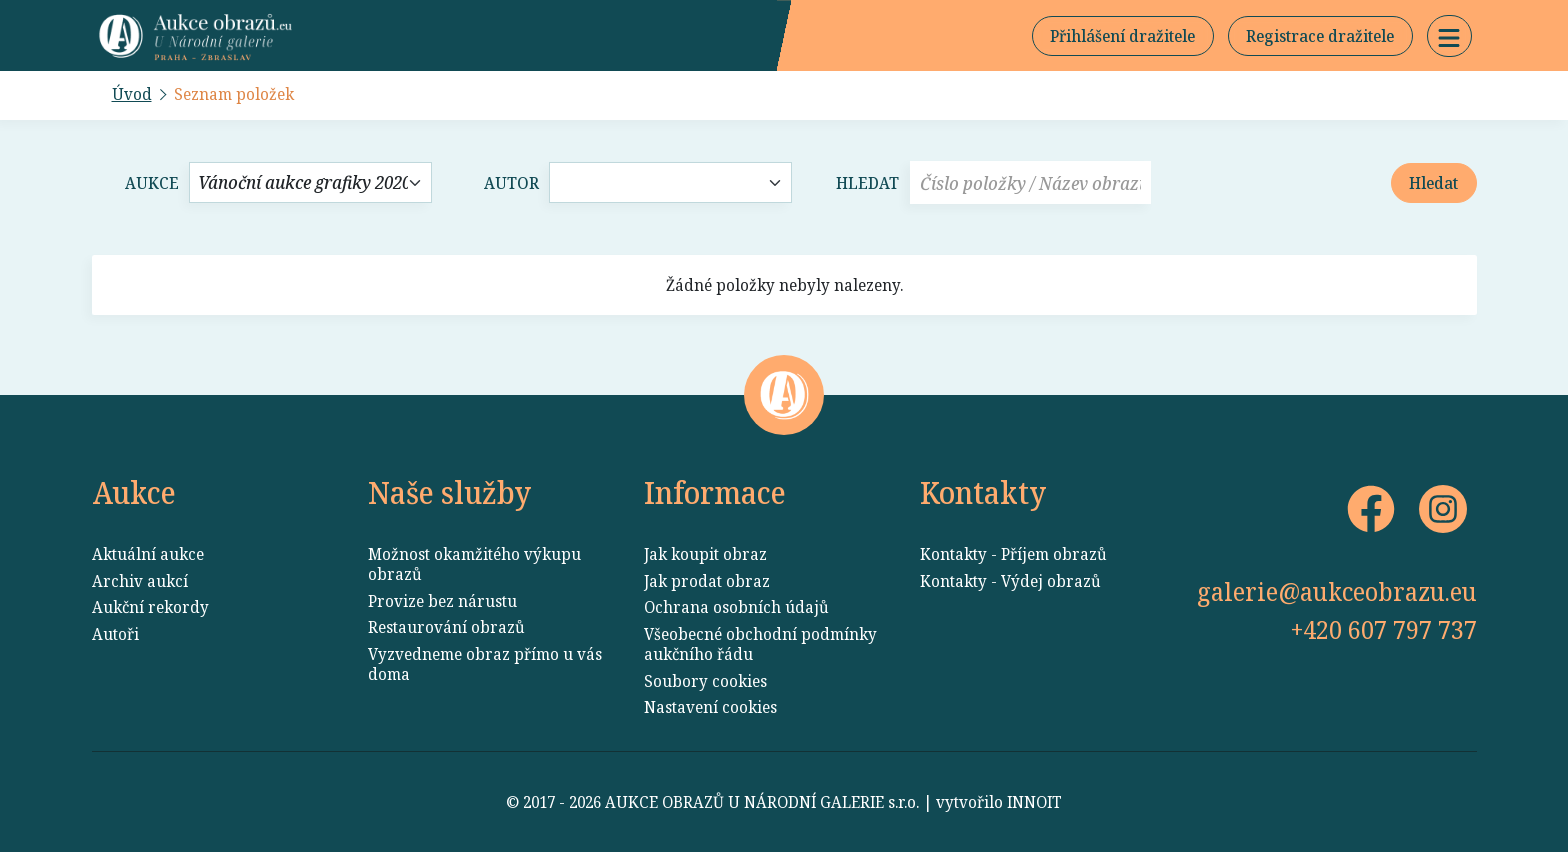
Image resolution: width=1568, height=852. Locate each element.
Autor (511, 183)
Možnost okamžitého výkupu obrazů (474, 564)
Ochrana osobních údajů (736, 607)
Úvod (132, 94)
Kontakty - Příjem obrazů (1013, 554)
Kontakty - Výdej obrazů (1010, 581)
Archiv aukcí (140, 581)
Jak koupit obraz (705, 554)
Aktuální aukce (148, 554)
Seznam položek (234, 94)
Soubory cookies (705, 681)
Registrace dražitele (1320, 36)
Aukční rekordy (150, 607)
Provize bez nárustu (442, 601)
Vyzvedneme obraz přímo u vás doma (485, 664)
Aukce (152, 183)
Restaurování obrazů (446, 627)
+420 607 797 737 (1384, 629)
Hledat (867, 183)
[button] (1449, 36)
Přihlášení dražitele (1122, 36)
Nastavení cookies (710, 707)
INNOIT (1034, 802)
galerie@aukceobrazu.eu (1337, 591)
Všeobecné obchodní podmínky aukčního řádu (760, 644)
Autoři (115, 634)
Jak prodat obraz (707, 581)
